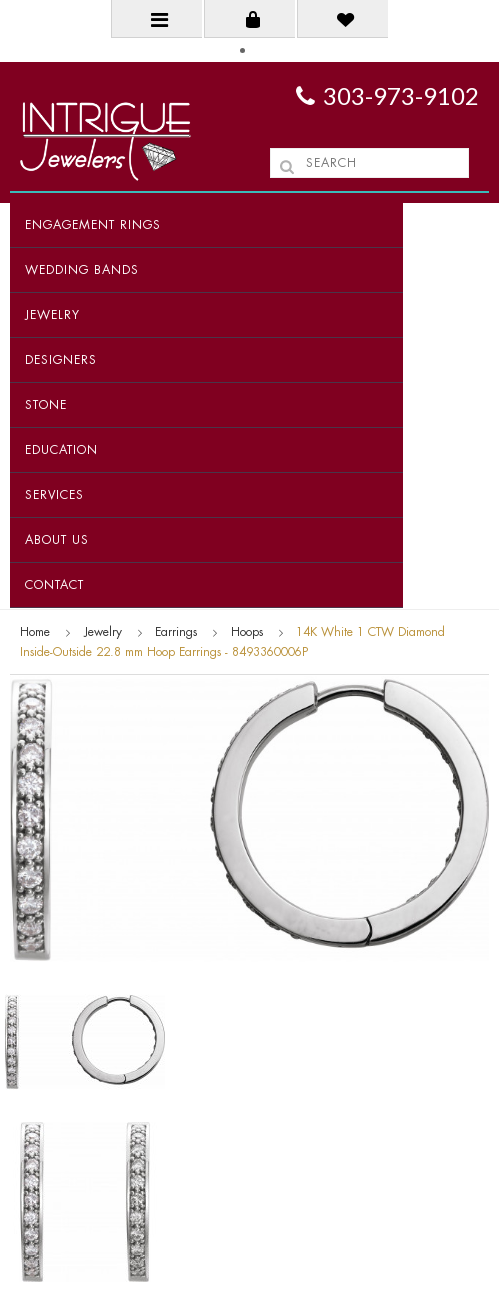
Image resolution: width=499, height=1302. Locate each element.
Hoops (247, 632)
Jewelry (52, 315)
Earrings (176, 632)
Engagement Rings (93, 225)
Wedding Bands (82, 270)
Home (35, 632)
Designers (61, 360)
